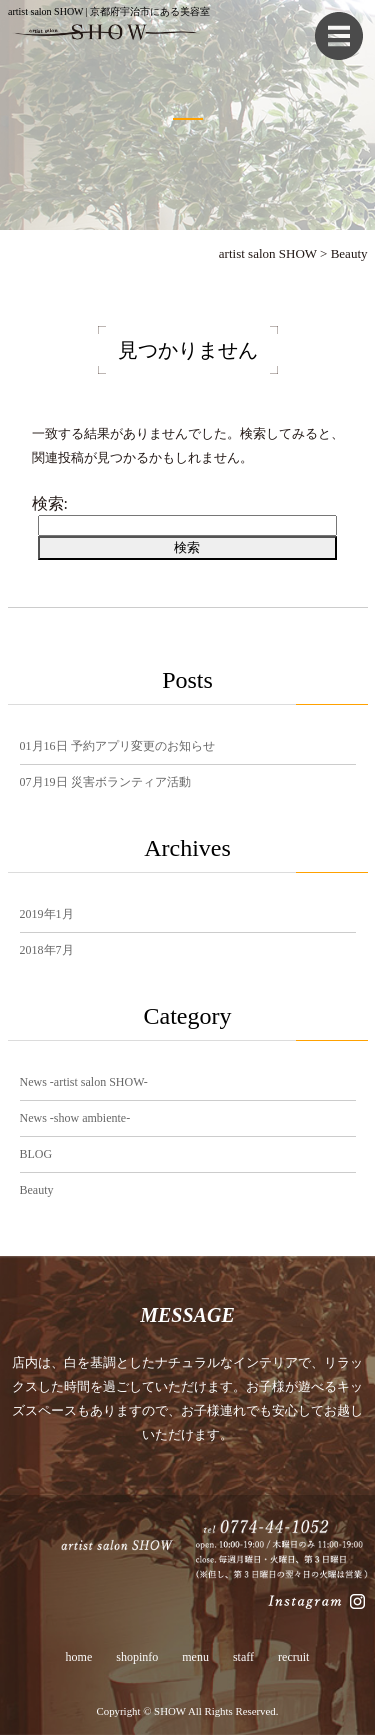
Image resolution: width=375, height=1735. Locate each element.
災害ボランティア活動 (105, 782)
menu (195, 1657)
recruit (293, 1657)
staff (243, 1657)
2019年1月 (47, 914)
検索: (50, 503)
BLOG (36, 1154)
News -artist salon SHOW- (84, 1082)
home (79, 1657)
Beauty (37, 1190)
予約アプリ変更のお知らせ (117, 746)
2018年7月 (47, 950)
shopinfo (137, 1657)
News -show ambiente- (75, 1118)
